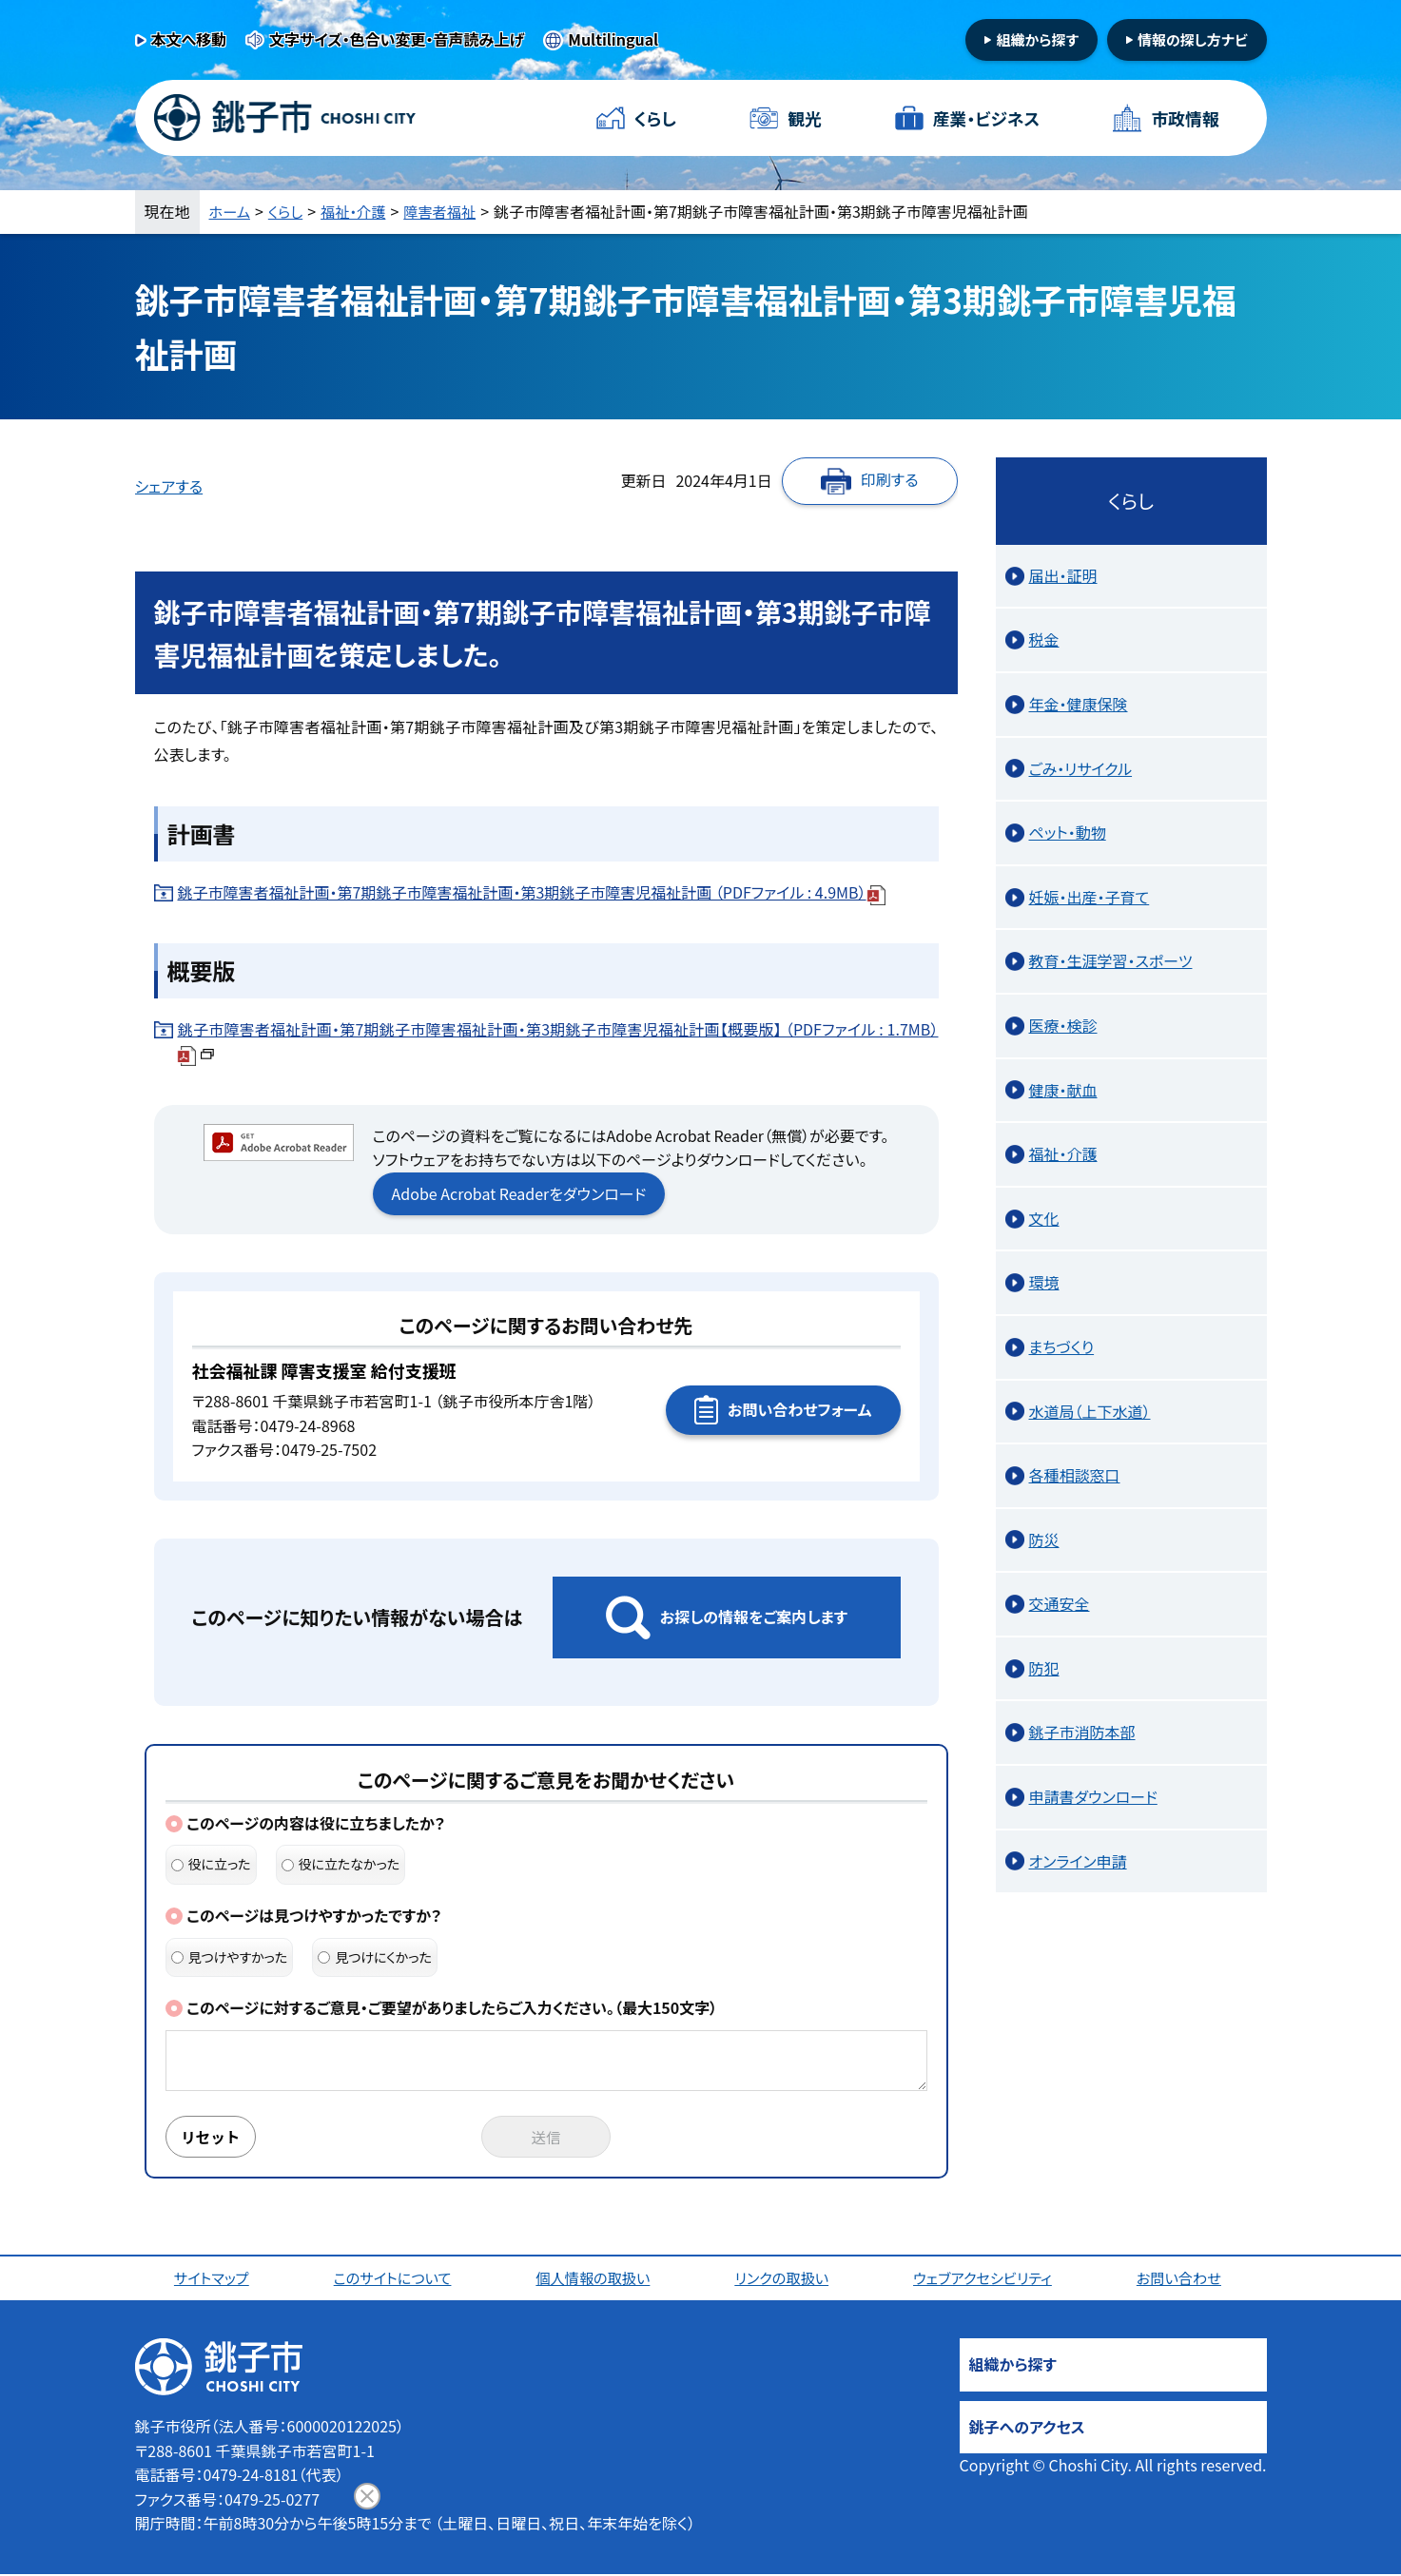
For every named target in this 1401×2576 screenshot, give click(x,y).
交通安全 (1059, 1603)
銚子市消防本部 (1082, 1731)
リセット (213, 2138)
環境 (1044, 1281)
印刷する (890, 479)
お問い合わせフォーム (799, 1409)
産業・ (986, 118)
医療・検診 (1063, 1025)
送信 (546, 2138)
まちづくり (1062, 1346)
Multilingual (613, 39)
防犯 (1044, 1667)
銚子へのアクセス (1027, 2428)
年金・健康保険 (1078, 703)
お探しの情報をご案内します (753, 1616)
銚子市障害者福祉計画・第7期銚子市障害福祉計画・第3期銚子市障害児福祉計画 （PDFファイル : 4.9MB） (531, 892)
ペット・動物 (1067, 832)
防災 (1044, 1539)
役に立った (211, 1863)
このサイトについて (394, 2279)
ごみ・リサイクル (1081, 768)
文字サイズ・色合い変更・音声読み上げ (396, 39)
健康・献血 (1063, 1089)
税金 (1044, 639)
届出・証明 (1063, 575)
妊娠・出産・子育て (1089, 896)
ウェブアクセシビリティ (985, 2279)
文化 (1044, 1218)
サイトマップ (213, 2279)
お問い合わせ (1182, 2279)
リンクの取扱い (783, 2279)
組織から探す (1037, 39)
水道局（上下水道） (1090, 1411)
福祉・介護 (358, 211)
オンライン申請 (1078, 1861)
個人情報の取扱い (595, 2279)
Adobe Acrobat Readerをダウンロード (519, 1193)
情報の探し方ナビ (1193, 39)
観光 (805, 118)
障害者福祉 (449, 211)
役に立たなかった (341, 1863)
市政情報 (1184, 118)
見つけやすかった (229, 1956)
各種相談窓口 (1074, 1474)
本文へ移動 (189, 39)
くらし (655, 118)
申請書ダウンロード (1093, 1796)
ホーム (231, 211)
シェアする (169, 486)
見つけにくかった (375, 1956)
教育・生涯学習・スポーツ (1111, 960)
